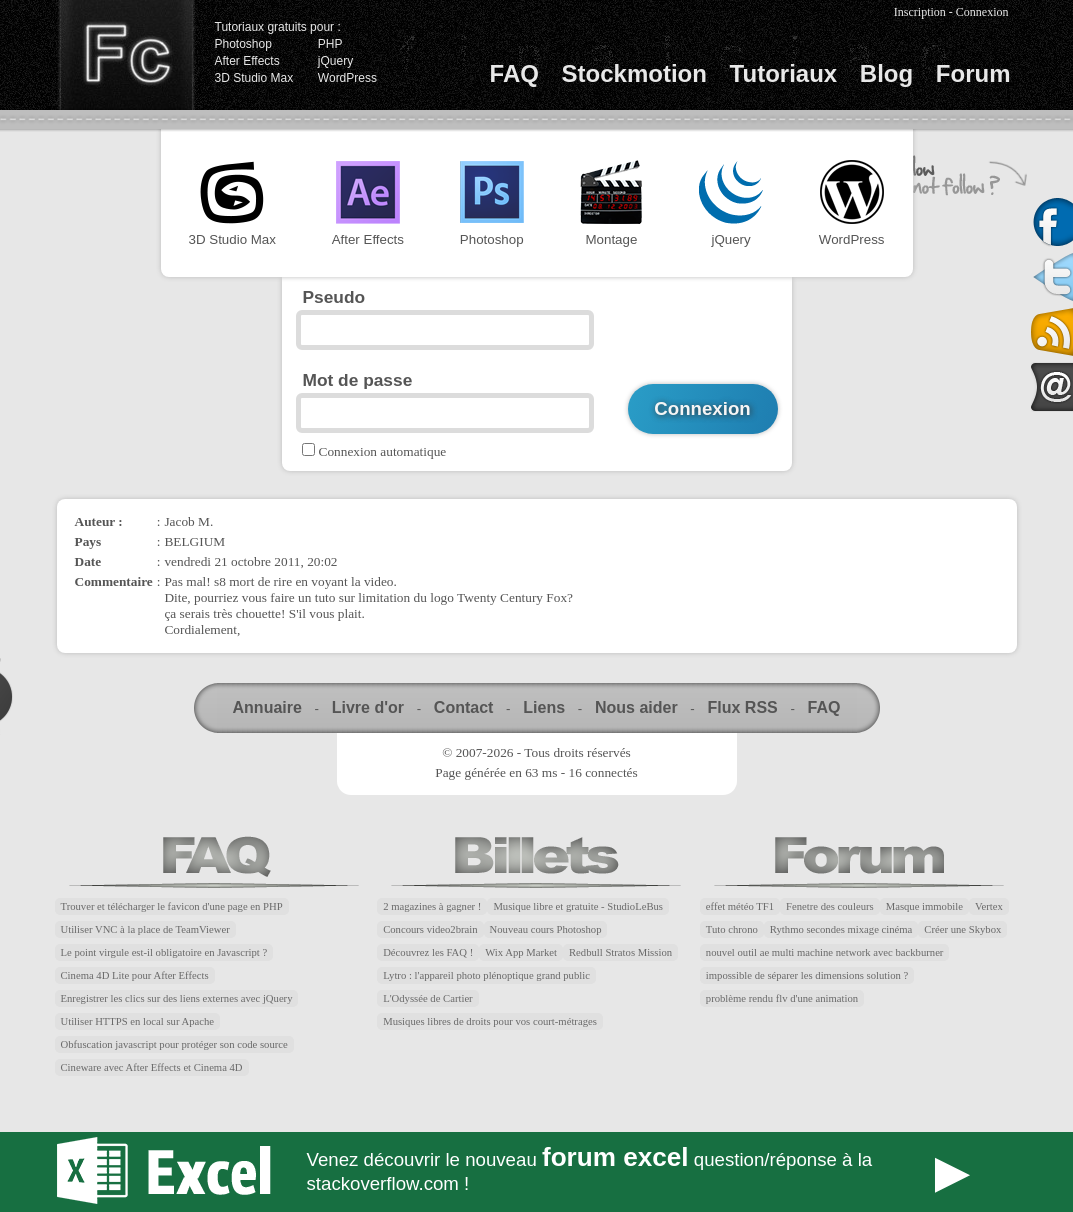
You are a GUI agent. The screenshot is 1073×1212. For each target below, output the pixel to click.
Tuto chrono (732, 929)
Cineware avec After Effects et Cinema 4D (152, 1067)
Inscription (920, 12)
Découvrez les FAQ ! (428, 952)
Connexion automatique (383, 451)
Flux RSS (742, 707)
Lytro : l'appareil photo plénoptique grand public (486, 975)
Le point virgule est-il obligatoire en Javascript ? (164, 952)
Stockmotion (634, 73)
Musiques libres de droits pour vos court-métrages (490, 1021)
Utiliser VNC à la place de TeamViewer (145, 929)
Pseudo (334, 297)
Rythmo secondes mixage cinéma (841, 929)
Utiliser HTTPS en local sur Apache (138, 1021)
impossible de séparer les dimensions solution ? (807, 975)
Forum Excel (537, 1172)
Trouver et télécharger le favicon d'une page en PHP (172, 906)
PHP (330, 44)
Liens (544, 707)
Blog (886, 73)
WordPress (347, 78)
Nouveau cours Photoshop (546, 929)
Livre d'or (368, 707)
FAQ (514, 73)
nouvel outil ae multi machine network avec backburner (825, 952)
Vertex (989, 906)
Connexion (982, 12)
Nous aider (636, 707)
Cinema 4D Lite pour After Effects (135, 975)
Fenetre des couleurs (830, 906)
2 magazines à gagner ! (432, 906)
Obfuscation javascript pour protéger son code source (174, 1044)
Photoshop (243, 44)
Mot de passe (358, 380)
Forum (973, 73)
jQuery (335, 61)
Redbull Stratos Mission (620, 952)
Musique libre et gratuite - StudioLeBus (578, 906)
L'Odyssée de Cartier (428, 998)
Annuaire (267, 707)
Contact (464, 707)
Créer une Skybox (962, 929)
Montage (611, 203)
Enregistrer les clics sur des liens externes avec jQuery (177, 998)
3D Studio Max (254, 78)
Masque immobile (924, 906)
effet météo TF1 (740, 906)
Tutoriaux (784, 73)
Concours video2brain (430, 929)
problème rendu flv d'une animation (782, 998)
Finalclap (126, 55)
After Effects (247, 61)
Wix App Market (521, 952)
